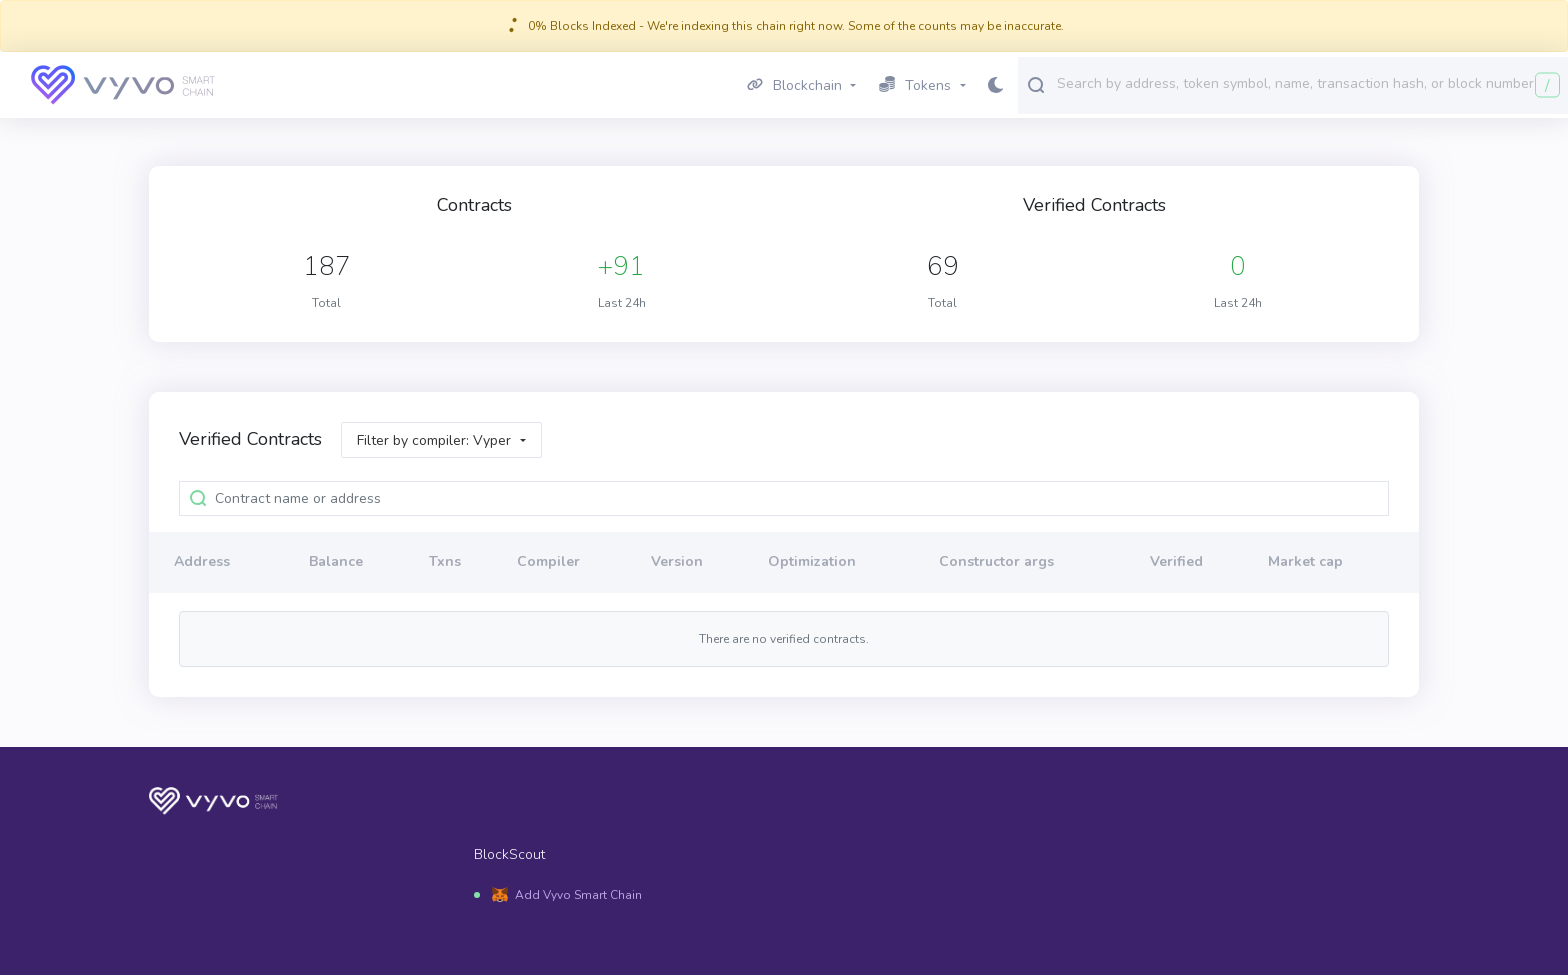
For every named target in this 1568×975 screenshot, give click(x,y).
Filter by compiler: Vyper (434, 440)
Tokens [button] (915, 85)
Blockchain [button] (794, 85)
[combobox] (1308, 84)
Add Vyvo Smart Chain (578, 895)
